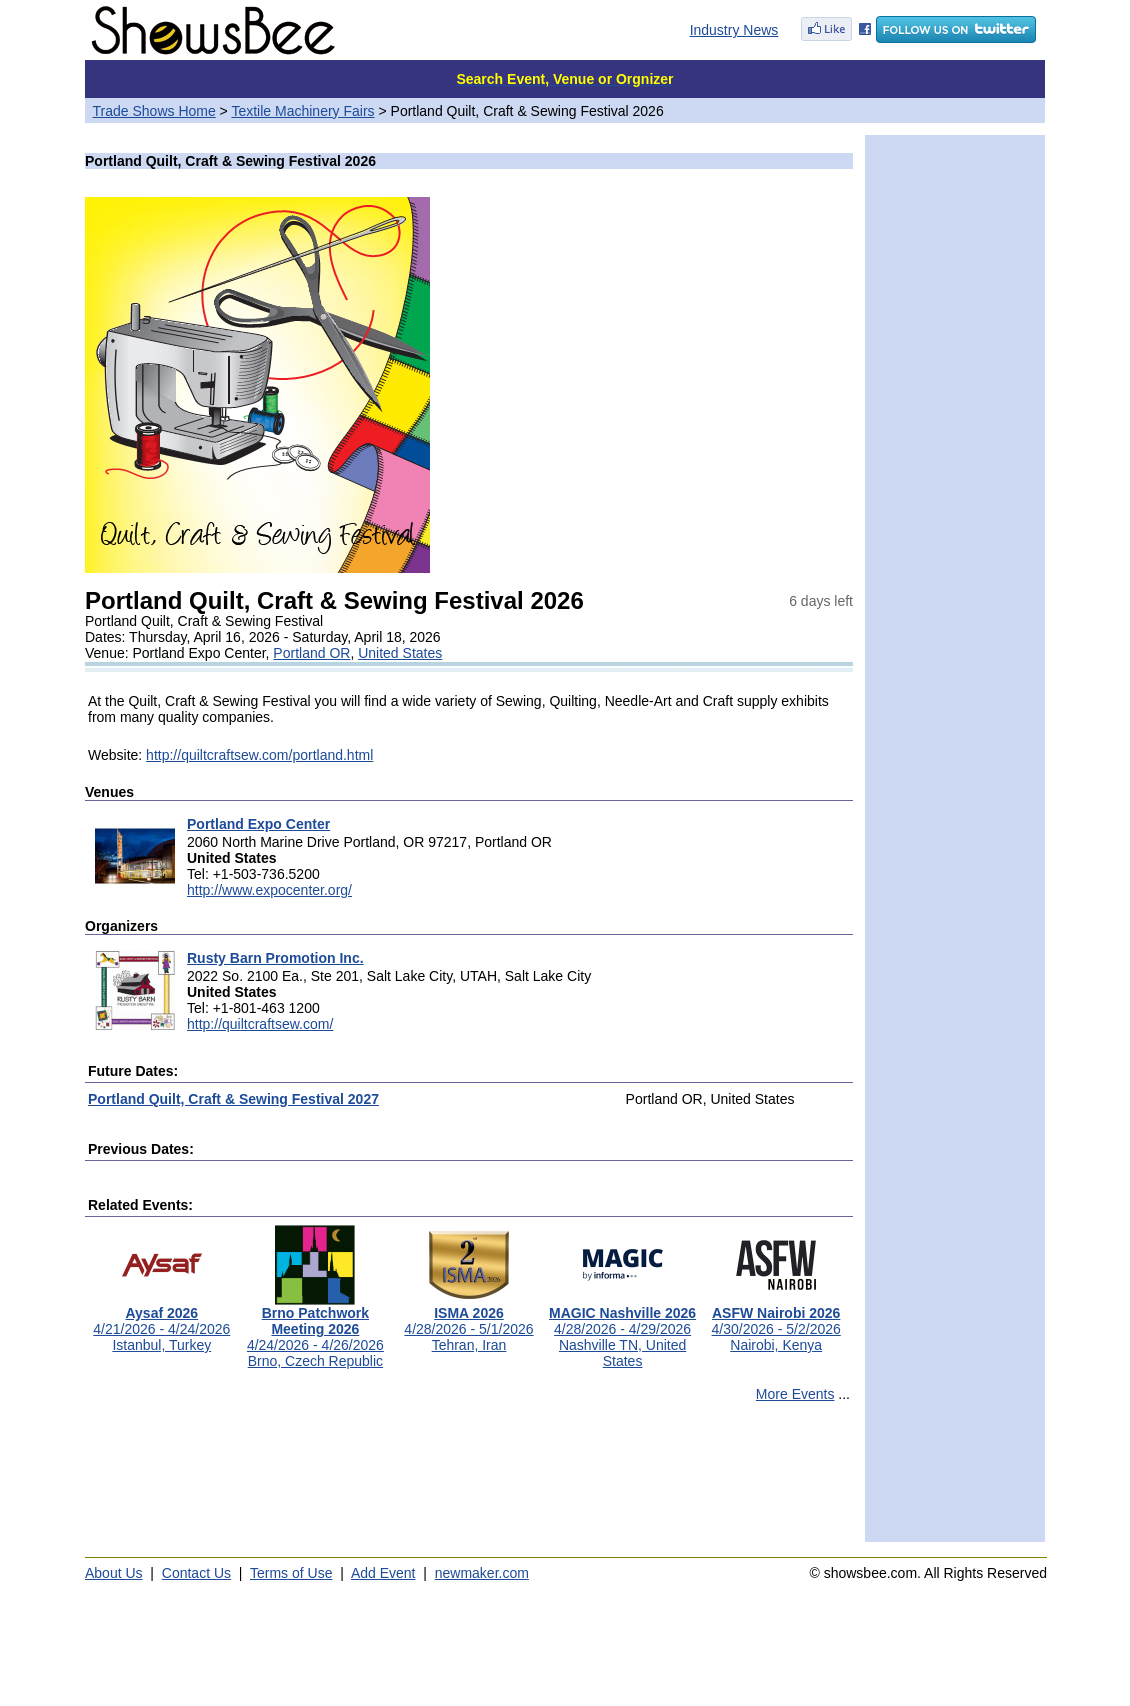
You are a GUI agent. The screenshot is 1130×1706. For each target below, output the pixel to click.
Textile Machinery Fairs (302, 111)
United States (400, 653)
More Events (795, 1394)
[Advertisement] (469, 1481)
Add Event (383, 1573)
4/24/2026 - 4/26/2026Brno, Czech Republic (315, 1330)
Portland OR (311, 653)
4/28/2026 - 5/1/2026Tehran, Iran (468, 1322)
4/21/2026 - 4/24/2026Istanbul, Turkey (161, 1322)
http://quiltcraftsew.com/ (260, 1024)
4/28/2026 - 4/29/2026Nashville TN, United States (622, 1330)
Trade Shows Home (154, 111)
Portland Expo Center (258, 824)
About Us (114, 1573)
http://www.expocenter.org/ (269, 890)
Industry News (734, 30)
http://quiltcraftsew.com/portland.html (259, 755)
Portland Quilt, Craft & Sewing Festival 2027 (233, 1099)
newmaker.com (482, 1573)
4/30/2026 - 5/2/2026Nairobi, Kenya (776, 1322)
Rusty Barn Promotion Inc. (275, 958)
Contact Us (196, 1573)
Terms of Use (291, 1573)
